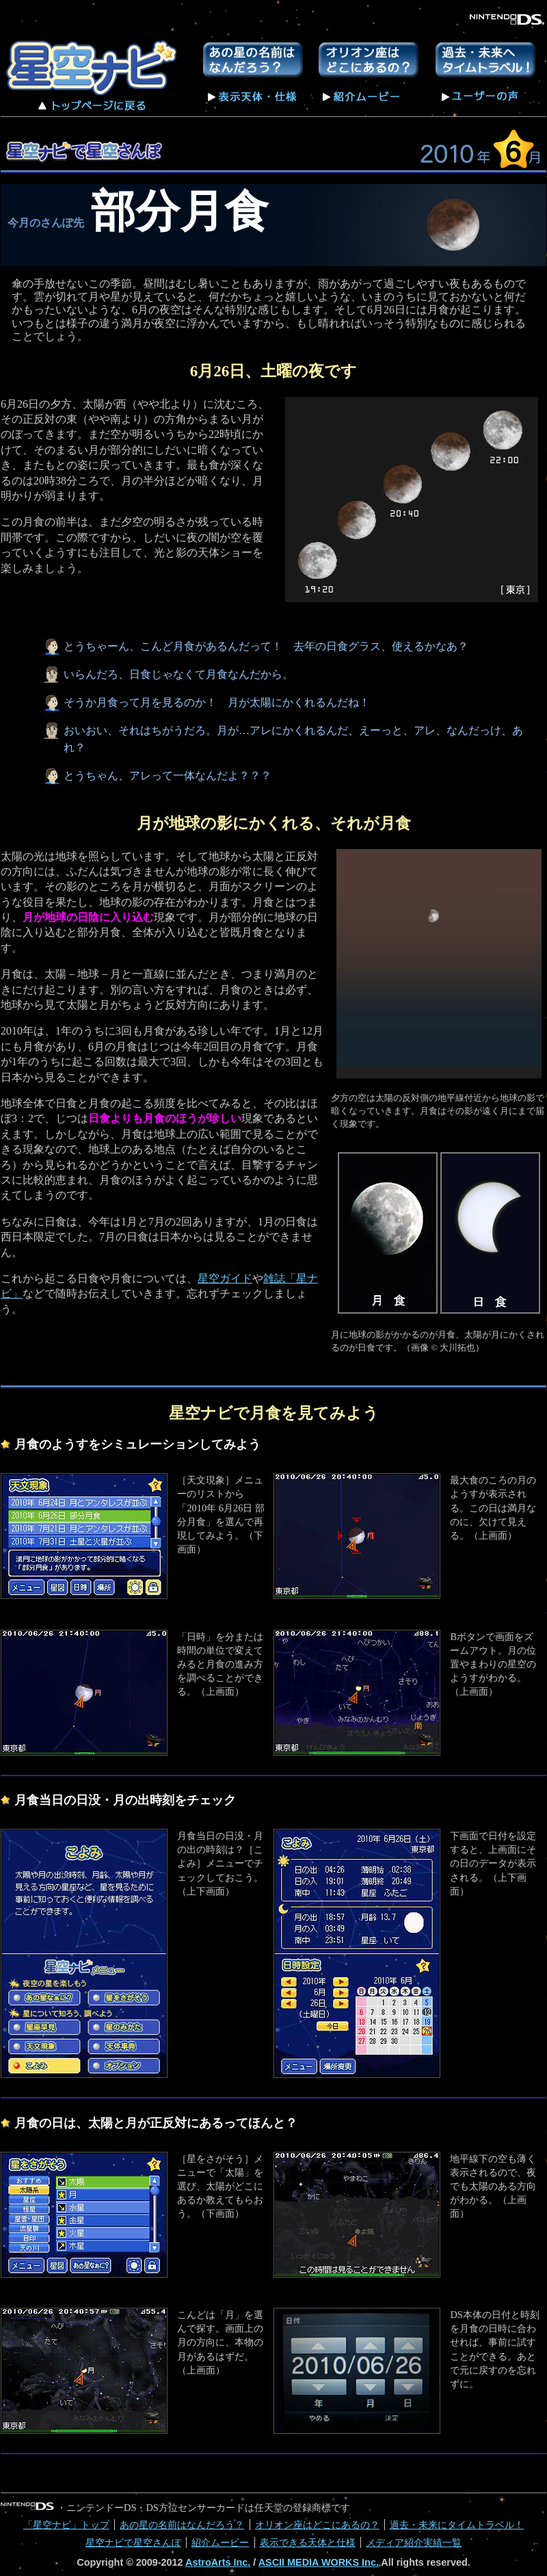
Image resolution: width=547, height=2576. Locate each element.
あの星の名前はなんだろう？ (253, 60)
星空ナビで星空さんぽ (133, 2542)
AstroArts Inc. (217, 2562)
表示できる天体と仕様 (308, 2542)
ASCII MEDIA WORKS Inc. (318, 2562)
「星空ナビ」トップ (66, 2524)
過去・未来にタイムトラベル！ (485, 60)
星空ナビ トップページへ (94, 75)
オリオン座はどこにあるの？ (368, 60)
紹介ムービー (362, 95)
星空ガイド (225, 1278)
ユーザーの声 (480, 96)
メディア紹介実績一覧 (414, 2542)
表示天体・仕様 (253, 95)
